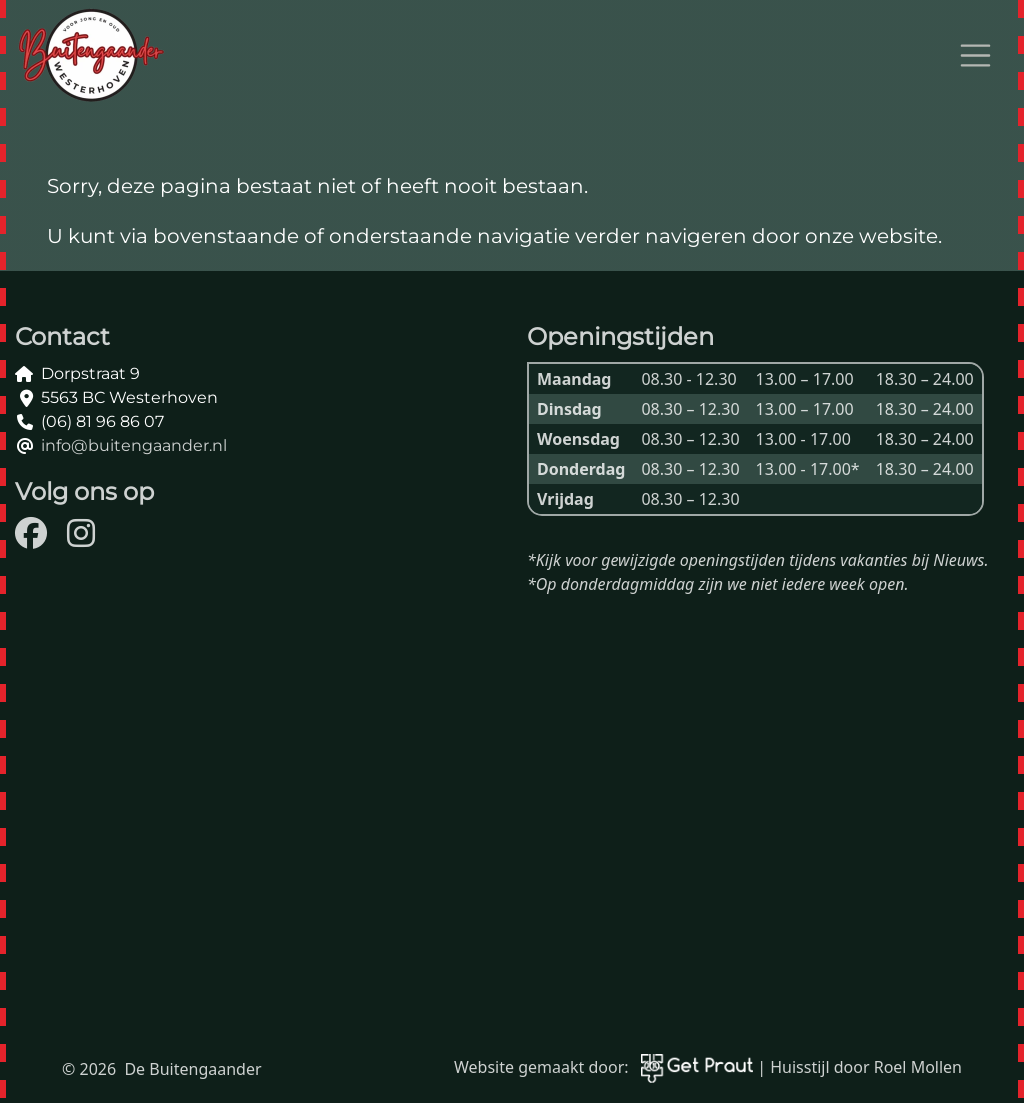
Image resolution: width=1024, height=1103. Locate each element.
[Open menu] (976, 56)
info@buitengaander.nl (134, 445)
